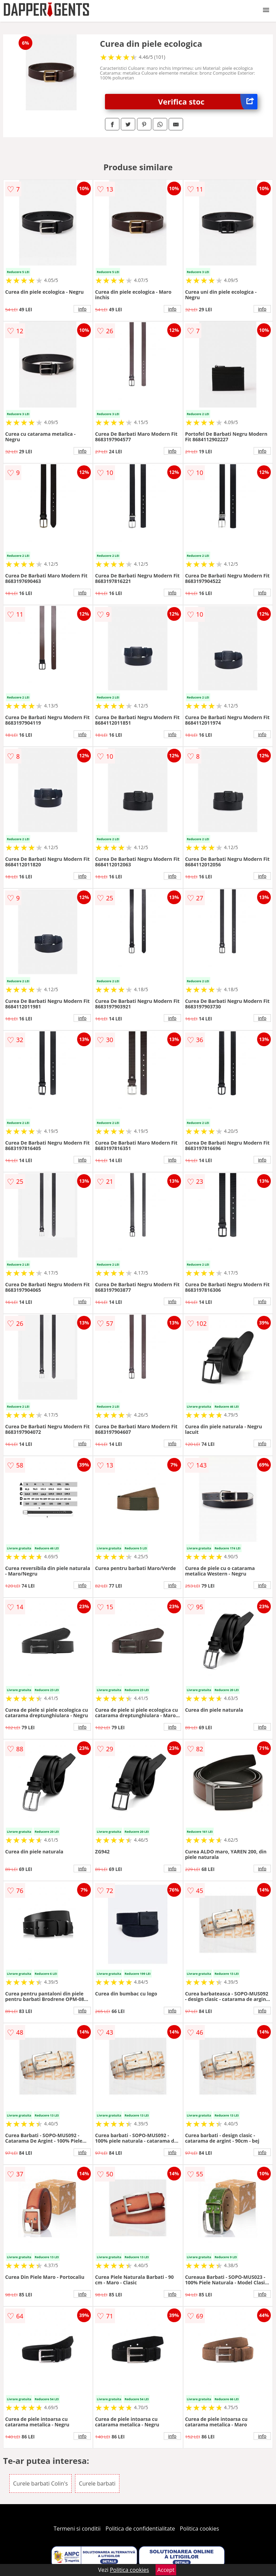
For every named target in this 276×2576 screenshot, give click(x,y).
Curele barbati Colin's (40, 2483)
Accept (165, 2570)
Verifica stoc (207, 101)
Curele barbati (97, 2483)
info (82, 309)
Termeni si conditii (77, 2528)
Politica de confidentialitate (140, 2528)
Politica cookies (199, 2528)
